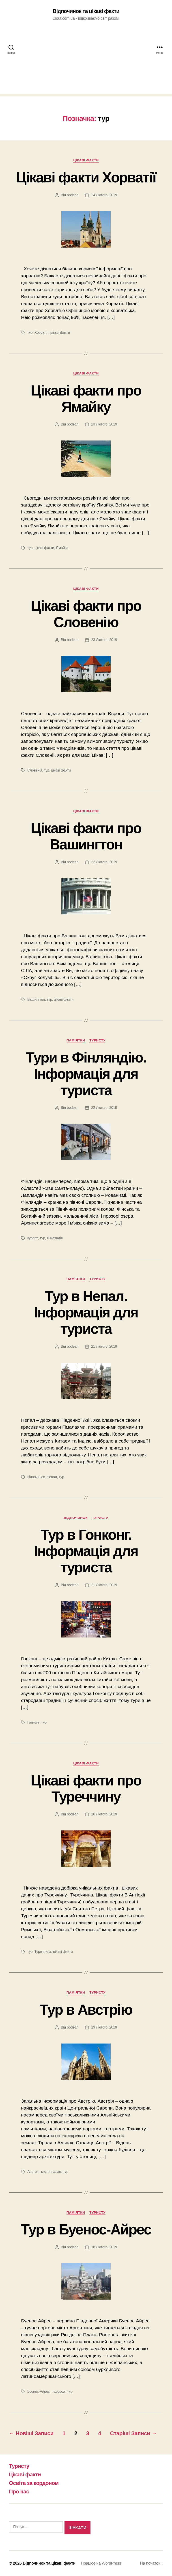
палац (56, 2172)
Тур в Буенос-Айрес (86, 2230)
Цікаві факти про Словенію (86, 614)
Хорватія (41, 332)
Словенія (34, 770)
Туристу (97, 1040)
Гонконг (33, 1722)
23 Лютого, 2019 (104, 424)
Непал (52, 1477)
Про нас (19, 2491)
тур (29, 332)
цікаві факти (60, 332)
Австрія (33, 2172)
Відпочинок (76, 1518)
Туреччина (42, 1952)
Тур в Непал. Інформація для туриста (86, 1312)
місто (45, 2172)
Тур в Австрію (86, 2010)
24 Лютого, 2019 (104, 195)
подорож (58, 2391)
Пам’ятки (76, 1040)
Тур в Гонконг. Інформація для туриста (86, 1551)
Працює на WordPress (101, 2563)
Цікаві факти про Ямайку (86, 399)
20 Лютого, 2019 (104, 1814)
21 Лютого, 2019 (104, 1346)
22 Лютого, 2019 (104, 862)
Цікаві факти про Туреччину (86, 1788)
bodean (72, 195)
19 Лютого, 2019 (104, 2027)
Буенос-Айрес (38, 2391)
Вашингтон (36, 999)
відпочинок (36, 1477)
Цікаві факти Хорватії (86, 177)
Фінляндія (54, 1238)
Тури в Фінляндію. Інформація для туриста (86, 1074)
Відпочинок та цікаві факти (86, 11)
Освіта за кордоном (34, 2483)
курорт (32, 1238)
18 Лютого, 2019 (104, 2247)
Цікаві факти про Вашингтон (86, 836)
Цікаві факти (86, 160)
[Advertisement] (86, 63)
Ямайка (62, 548)
